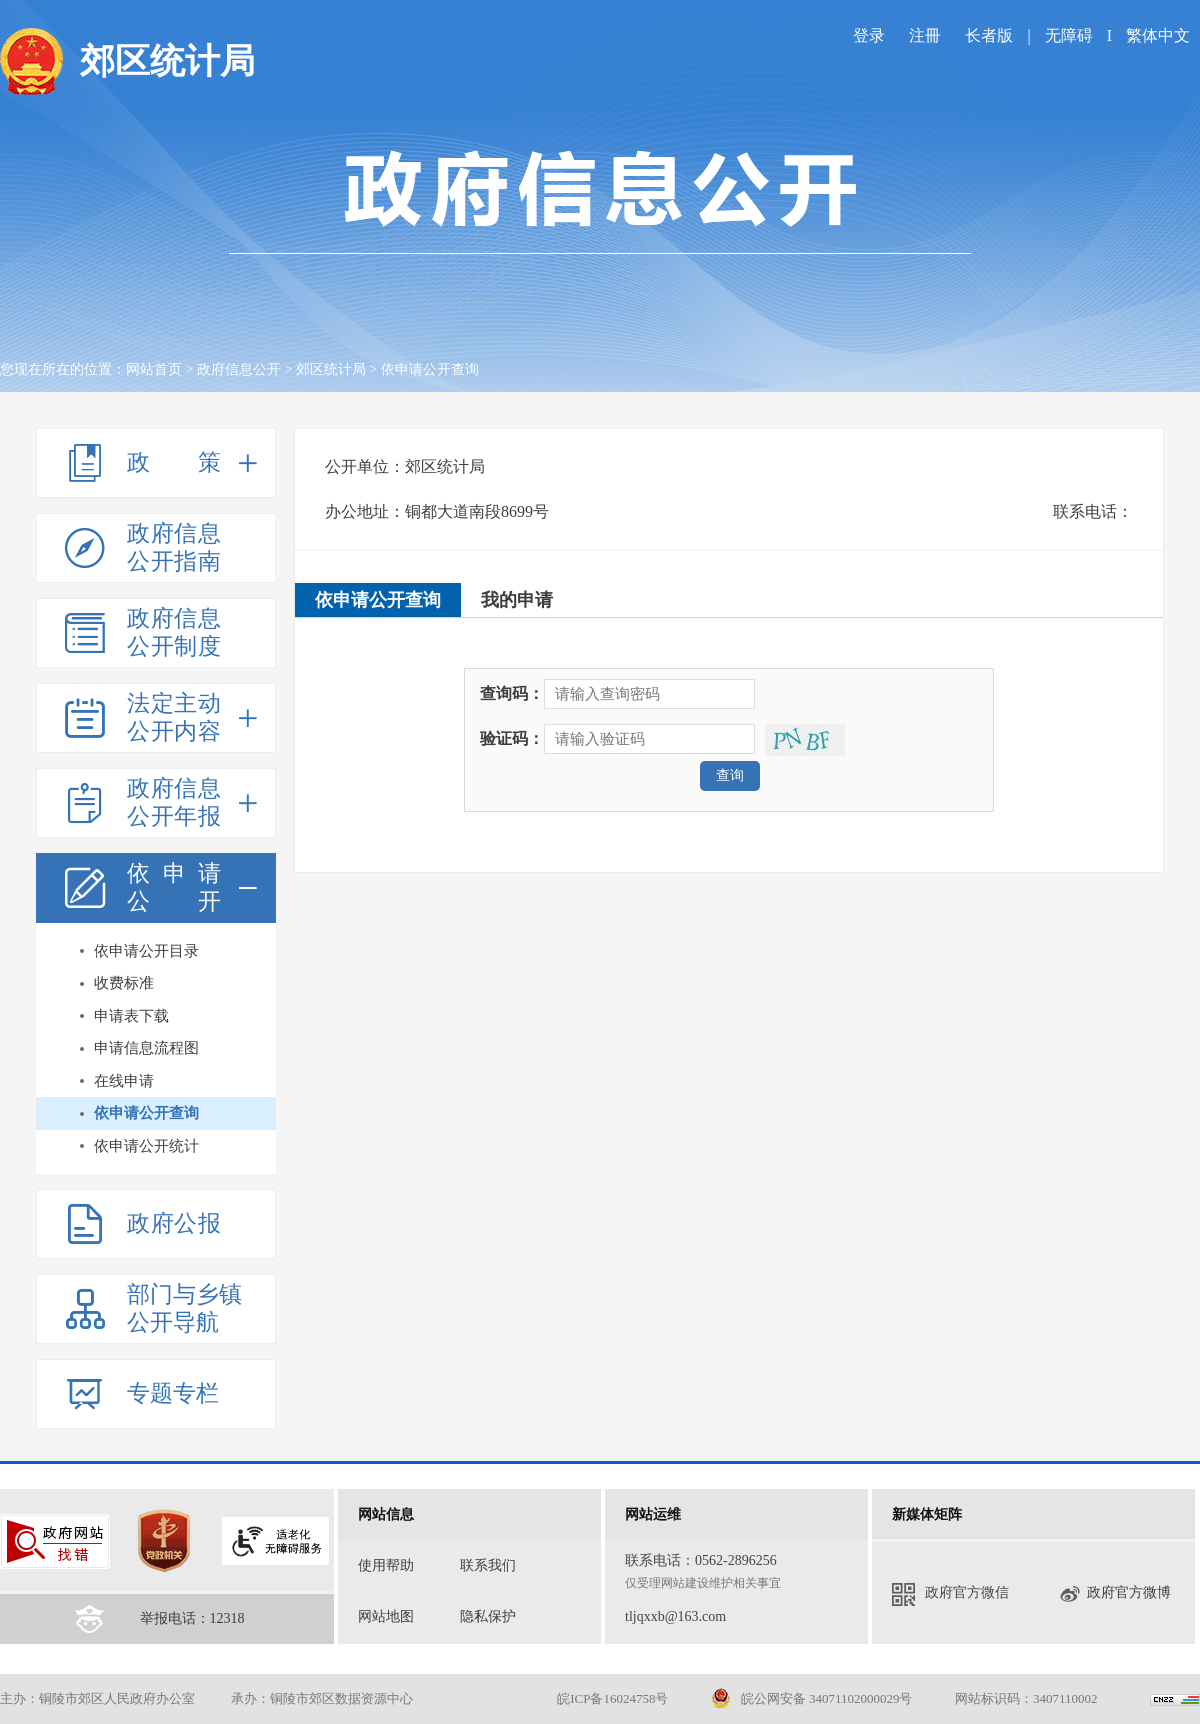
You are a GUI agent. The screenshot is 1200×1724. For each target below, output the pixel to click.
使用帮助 (386, 1565)
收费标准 (124, 983)
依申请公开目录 (146, 951)
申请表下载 (131, 1016)
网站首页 (154, 369)
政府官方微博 (1115, 1594)
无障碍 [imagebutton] (1069, 35)
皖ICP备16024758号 (612, 1698)
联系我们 (488, 1565)
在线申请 (124, 1081)
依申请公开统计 (146, 1146)
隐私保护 (488, 1616)
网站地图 (386, 1616)
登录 (869, 35)
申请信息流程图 (146, 1048)
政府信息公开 (239, 369)
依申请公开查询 (146, 1113)
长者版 (991, 35)
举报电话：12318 (192, 1618)
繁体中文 (1158, 35)
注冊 (925, 35)
